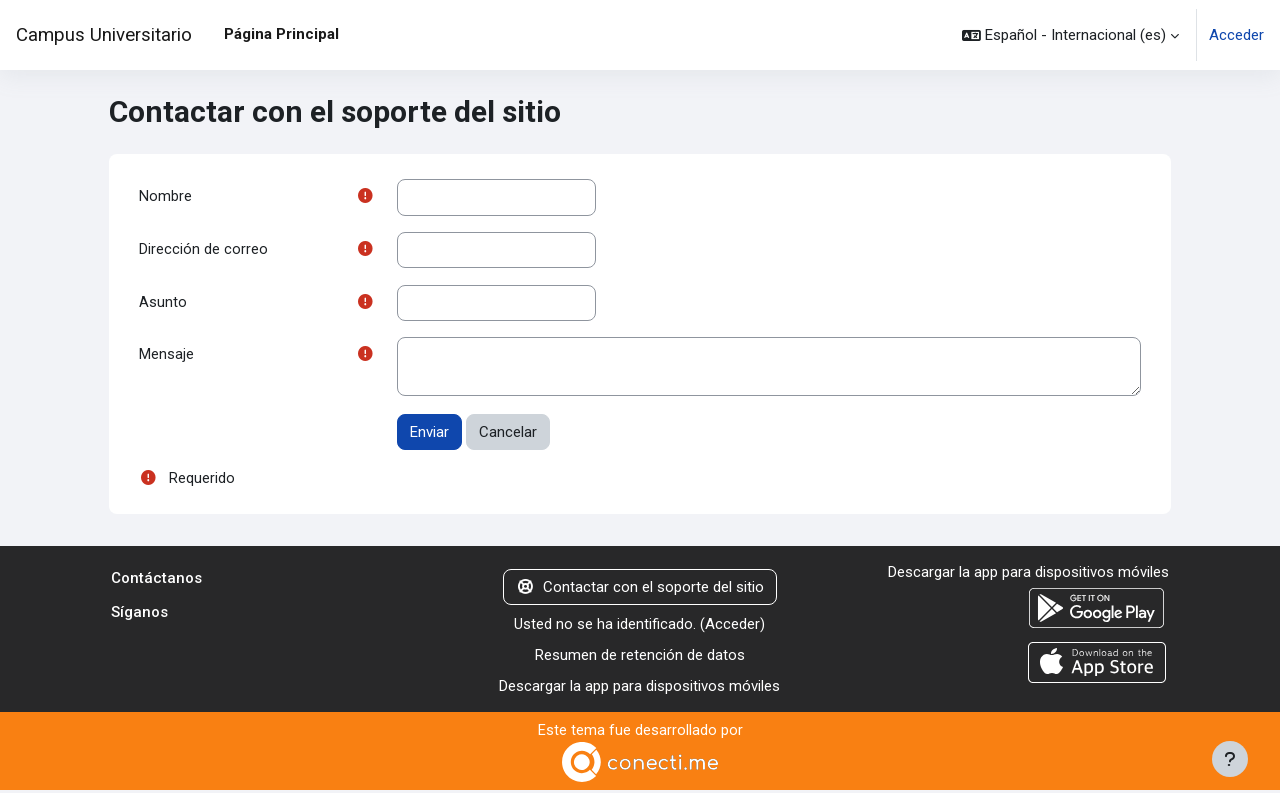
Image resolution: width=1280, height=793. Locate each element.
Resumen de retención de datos (640, 658)
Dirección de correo (203, 251)
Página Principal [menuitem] (281, 34)
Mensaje (166, 358)
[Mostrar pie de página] (1230, 759)
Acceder (1236, 35)
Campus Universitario (104, 35)
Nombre (165, 197)
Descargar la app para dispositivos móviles (639, 688)
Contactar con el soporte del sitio (640, 590)
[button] (1070, 35)
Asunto (163, 304)
